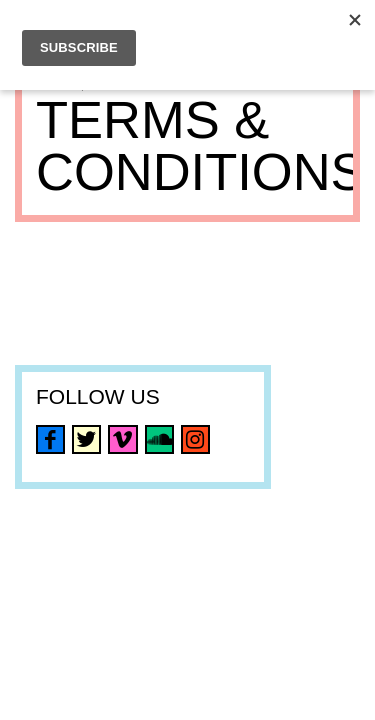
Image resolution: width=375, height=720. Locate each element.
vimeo (122, 439)
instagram (195, 439)
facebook (50, 439)
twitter (86, 439)
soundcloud (159, 439)
